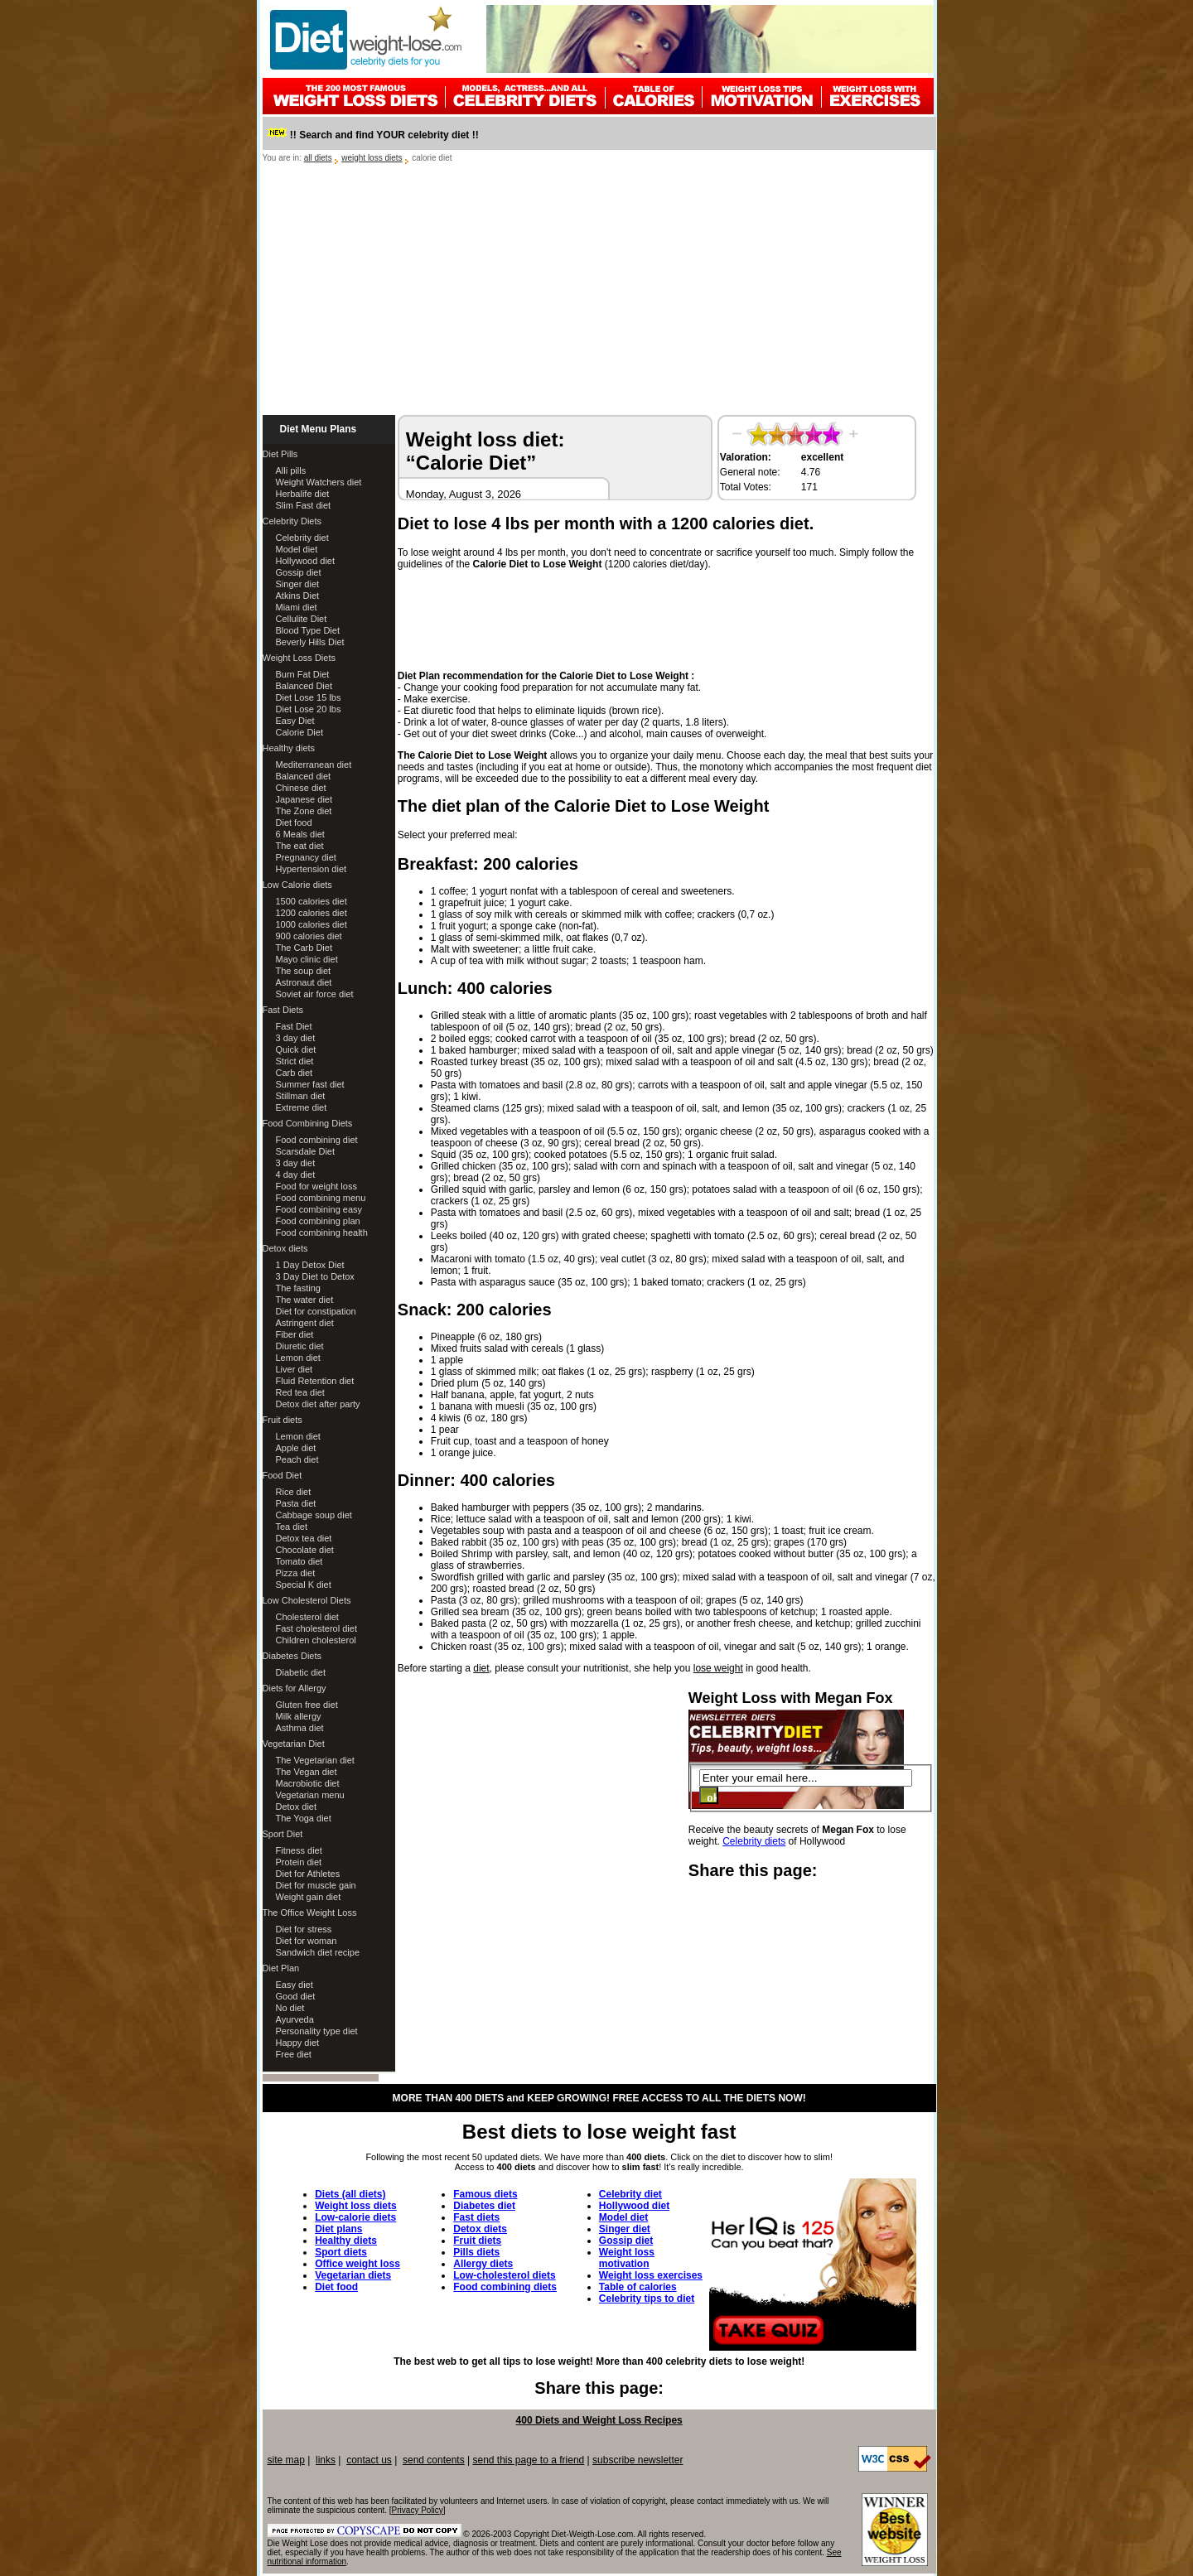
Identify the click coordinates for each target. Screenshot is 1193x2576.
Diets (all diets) (350, 2194)
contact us (369, 2460)
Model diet (297, 549)
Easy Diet (295, 721)
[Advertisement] (599, 291)
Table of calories (638, 2287)
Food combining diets (505, 2287)
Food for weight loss (316, 1186)
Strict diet (295, 1061)
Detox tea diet (304, 1538)
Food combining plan (318, 1221)
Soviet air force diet (315, 994)
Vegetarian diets (353, 2275)
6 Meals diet (300, 834)
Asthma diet (300, 1728)
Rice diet (294, 1492)
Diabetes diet (484, 2206)
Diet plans (338, 2229)
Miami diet (296, 607)
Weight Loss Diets (299, 658)
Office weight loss (357, 2264)
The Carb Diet (304, 948)
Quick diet (296, 1049)
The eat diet (300, 846)
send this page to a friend (528, 2460)
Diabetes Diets (292, 1656)
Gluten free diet (307, 1705)
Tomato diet (299, 1561)
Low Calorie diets (297, 885)
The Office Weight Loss (310, 1913)
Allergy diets (483, 2264)
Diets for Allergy (294, 1688)
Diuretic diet (300, 1346)
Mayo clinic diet (307, 959)
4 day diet (296, 1174)
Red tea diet (300, 1392)
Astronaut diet (304, 982)
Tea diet (292, 1527)
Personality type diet (317, 2031)
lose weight (718, 1668)
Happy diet (298, 2043)
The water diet (305, 1300)
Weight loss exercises (651, 2275)
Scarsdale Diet (306, 1151)
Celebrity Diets (292, 521)
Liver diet (294, 1369)
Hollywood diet (306, 561)
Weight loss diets (355, 2206)
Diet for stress (304, 1929)
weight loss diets (371, 157)
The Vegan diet (306, 1772)
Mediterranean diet (314, 764)
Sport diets (341, 2252)
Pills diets (476, 2252)
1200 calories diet (311, 913)
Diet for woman (306, 1941)
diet (481, 1668)
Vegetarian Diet (294, 1744)
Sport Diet (283, 1834)
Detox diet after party (318, 1404)
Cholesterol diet (307, 1617)
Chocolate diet (305, 1550)
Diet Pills (280, 454)
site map (286, 2460)
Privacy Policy (417, 2510)
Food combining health (322, 1232)
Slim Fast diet (303, 505)
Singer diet (298, 584)
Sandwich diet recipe (318, 1952)
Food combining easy (319, 1209)
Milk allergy (298, 1716)
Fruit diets (282, 1420)
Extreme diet (301, 1107)
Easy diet (294, 1985)
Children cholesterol (316, 1640)
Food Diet (282, 1475)
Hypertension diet (311, 869)
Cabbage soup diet (314, 1515)
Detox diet (296, 1806)
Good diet (296, 1996)
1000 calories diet (311, 924)
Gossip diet (298, 572)
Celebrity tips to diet (646, 2298)
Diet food (294, 822)
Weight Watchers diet (319, 482)
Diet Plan (281, 1968)
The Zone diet (304, 811)
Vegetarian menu (310, 1795)
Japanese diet (304, 799)
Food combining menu (321, 1198)
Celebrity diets (753, 1841)
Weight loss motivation (626, 2258)
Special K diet (303, 1584)
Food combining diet (317, 1140)
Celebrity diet (302, 538)
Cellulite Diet (301, 619)
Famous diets (485, 2194)
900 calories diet (309, 936)
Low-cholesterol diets (504, 2275)
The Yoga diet (303, 1818)
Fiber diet (295, 1334)
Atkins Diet (298, 596)
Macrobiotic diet (308, 1783)
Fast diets (476, 2217)
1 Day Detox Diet (310, 1265)
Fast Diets (283, 1010)
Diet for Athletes (308, 1874)
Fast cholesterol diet (316, 1628)
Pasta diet (296, 1503)
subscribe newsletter (637, 2460)
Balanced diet (303, 776)
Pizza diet (296, 1573)
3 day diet (296, 1038)
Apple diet (296, 1448)
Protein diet (299, 1862)
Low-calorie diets (355, 2217)
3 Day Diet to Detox (315, 1276)
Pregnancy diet (306, 857)
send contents (434, 2460)
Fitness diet (299, 1850)
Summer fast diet (310, 1084)
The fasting (298, 1288)
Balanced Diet (304, 686)
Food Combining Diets (308, 1123)
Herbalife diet (303, 494)
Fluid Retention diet (315, 1381)
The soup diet (303, 971)
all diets (318, 157)
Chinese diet (301, 788)
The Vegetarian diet (315, 1760)
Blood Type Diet (308, 630)
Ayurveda (295, 2019)
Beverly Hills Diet (310, 642)
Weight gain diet (308, 1897)
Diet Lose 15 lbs (308, 697)
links (326, 2460)
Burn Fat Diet (303, 674)
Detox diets (285, 1248)
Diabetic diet (301, 1672)
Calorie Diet (299, 732)
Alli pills (291, 470)
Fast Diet (294, 1026)
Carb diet (294, 1073)
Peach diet (297, 1459)
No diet (290, 2008)
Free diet (294, 2054)
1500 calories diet (311, 901)
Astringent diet (305, 1323)
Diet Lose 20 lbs (308, 709)
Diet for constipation (316, 1311)
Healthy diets (289, 748)
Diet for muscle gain (316, 1885)
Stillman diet (301, 1096)
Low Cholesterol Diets (307, 1600)
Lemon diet (298, 1358)
